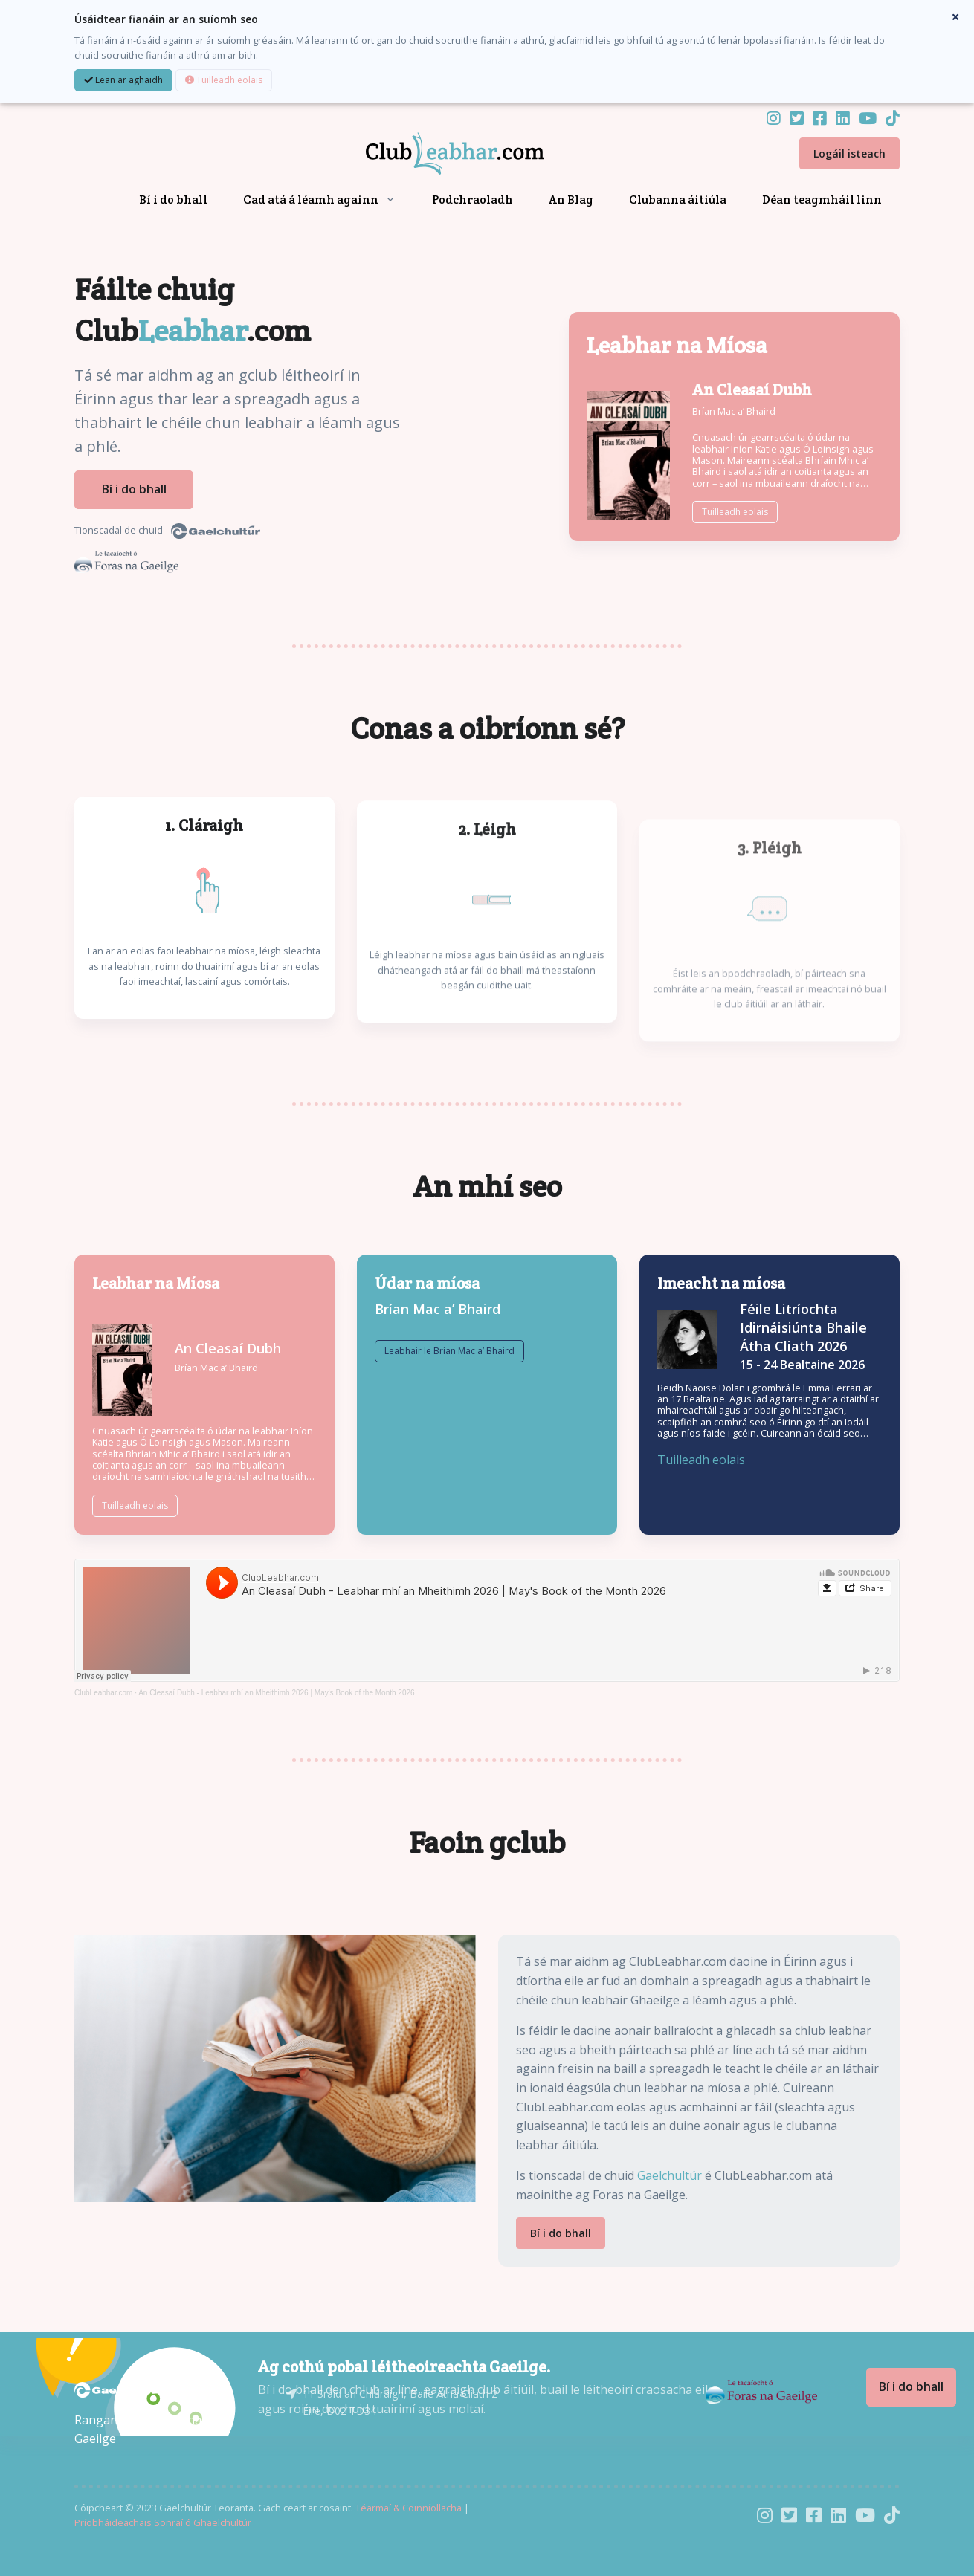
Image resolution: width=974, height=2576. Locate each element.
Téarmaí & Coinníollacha (408, 2506)
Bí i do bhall (173, 199)
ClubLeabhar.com (103, 1691)
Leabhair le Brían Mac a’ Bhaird (449, 1381)
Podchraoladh (472, 199)
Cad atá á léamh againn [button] (310, 199)
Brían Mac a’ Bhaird (733, 409)
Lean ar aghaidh (123, 80)
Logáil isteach (849, 153)
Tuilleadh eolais (223, 80)
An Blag (571, 199)
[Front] (437, 153)
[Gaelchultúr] (119, 2387)
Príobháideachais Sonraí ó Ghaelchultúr (162, 2521)
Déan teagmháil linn (822, 199)
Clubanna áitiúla (677, 199)
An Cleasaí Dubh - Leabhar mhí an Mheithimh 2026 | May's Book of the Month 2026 (276, 1691)
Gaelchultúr (669, 2174)
